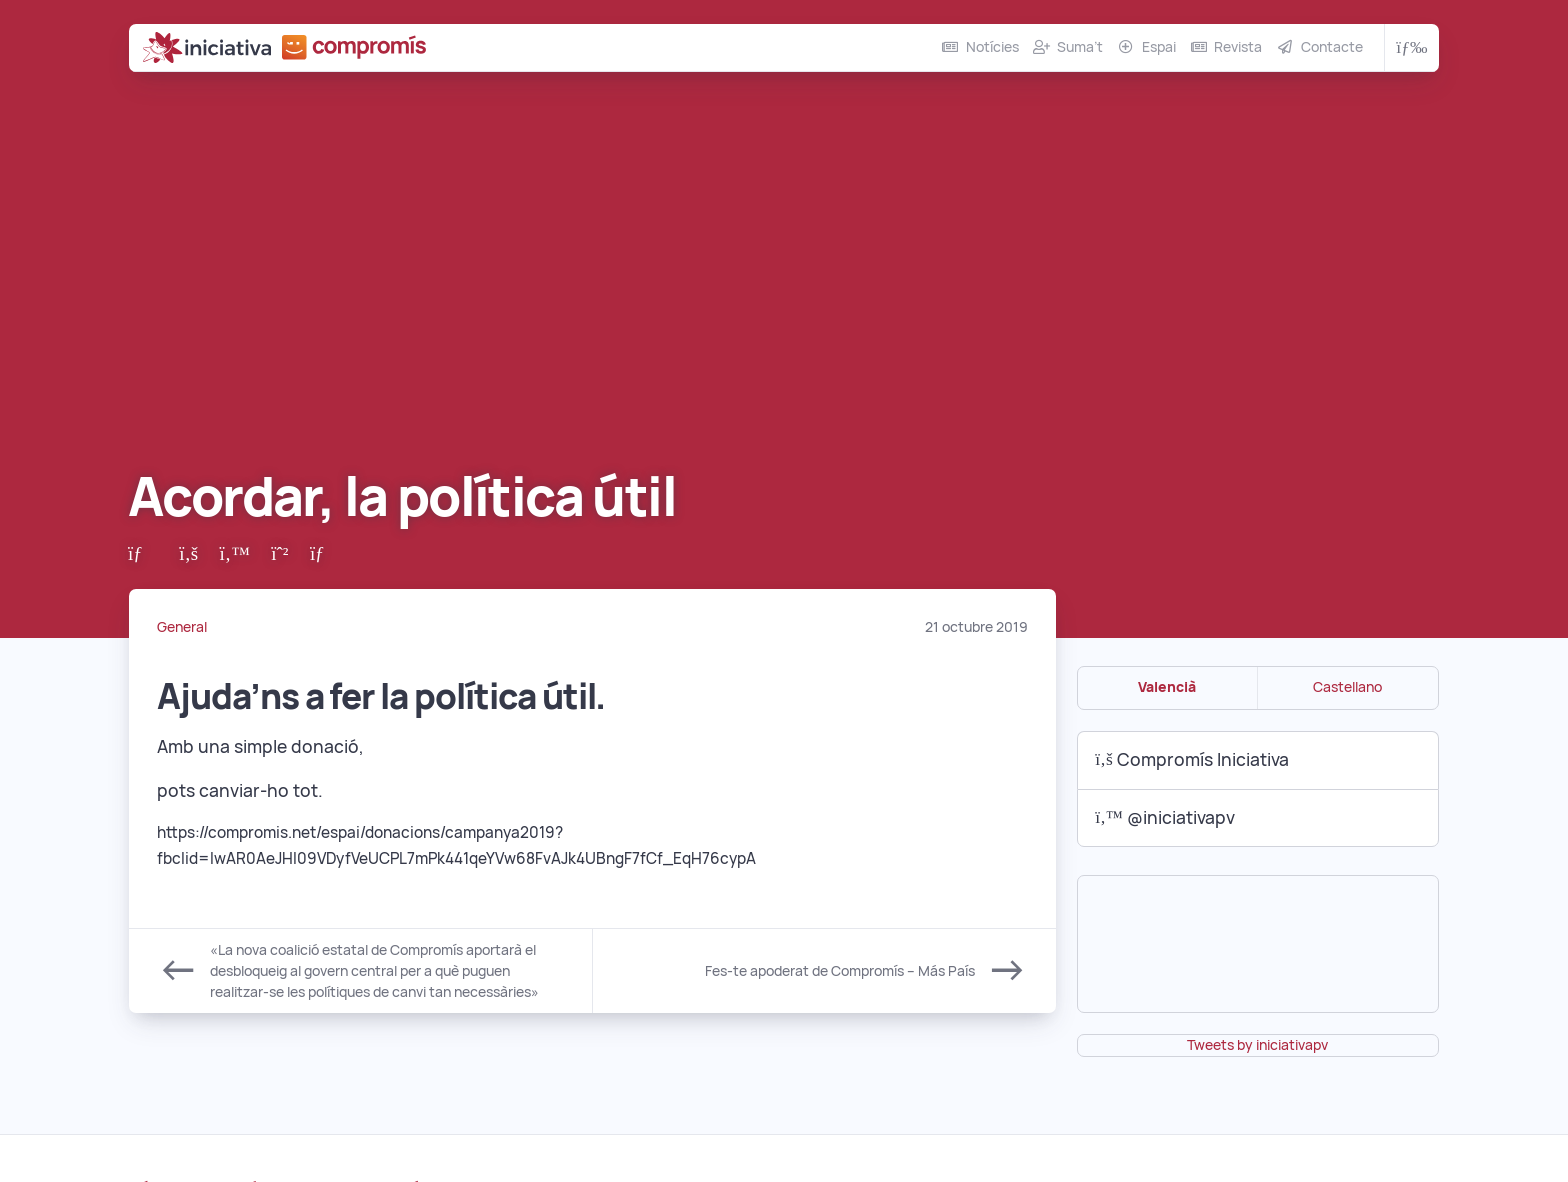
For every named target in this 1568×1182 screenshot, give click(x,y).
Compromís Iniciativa (1192, 759)
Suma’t (1080, 47)
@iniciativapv (1165, 817)
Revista (1238, 47)
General (182, 627)
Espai (1159, 47)
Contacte (1332, 47)
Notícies (992, 47)
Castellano (1347, 687)
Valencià (1167, 687)
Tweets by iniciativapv (1257, 1045)
